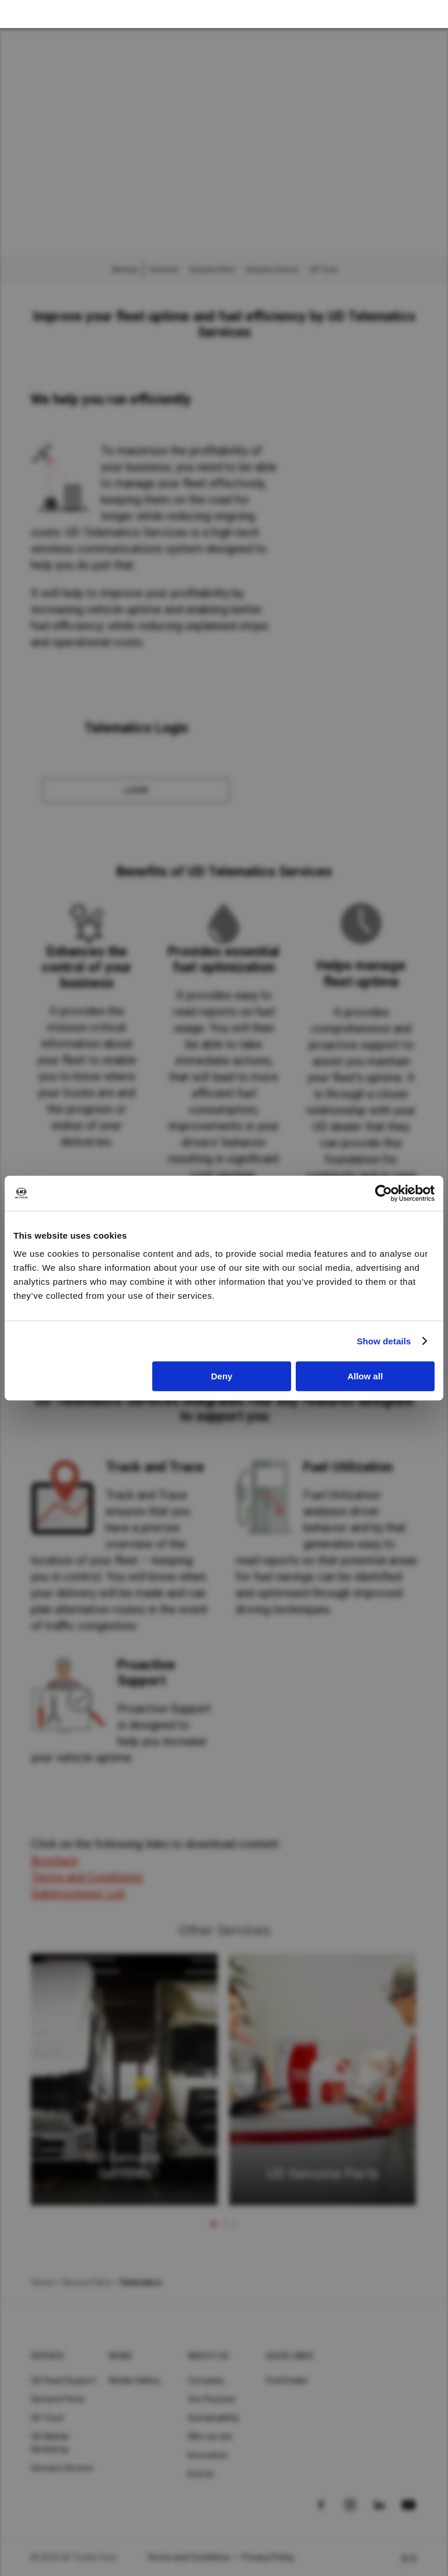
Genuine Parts (212, 270)
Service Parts (86, 2282)
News (120, 2356)
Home (42, 2282)
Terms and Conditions (87, 1877)
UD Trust (323, 270)
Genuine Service (272, 270)
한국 (409, 2558)
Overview (163, 270)
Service (47, 2356)
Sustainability (214, 2417)
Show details (384, 1341)
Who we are (210, 2436)
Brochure (54, 1860)
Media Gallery (134, 2380)
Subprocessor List (78, 1893)
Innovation (208, 2455)
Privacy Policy (268, 2557)
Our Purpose (212, 2399)
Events (201, 2474)
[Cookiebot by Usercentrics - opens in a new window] (383, 1193)
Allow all (365, 1376)
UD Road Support (63, 2380)
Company (206, 2380)
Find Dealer (287, 2380)
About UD (208, 2356)
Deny (222, 1376)
